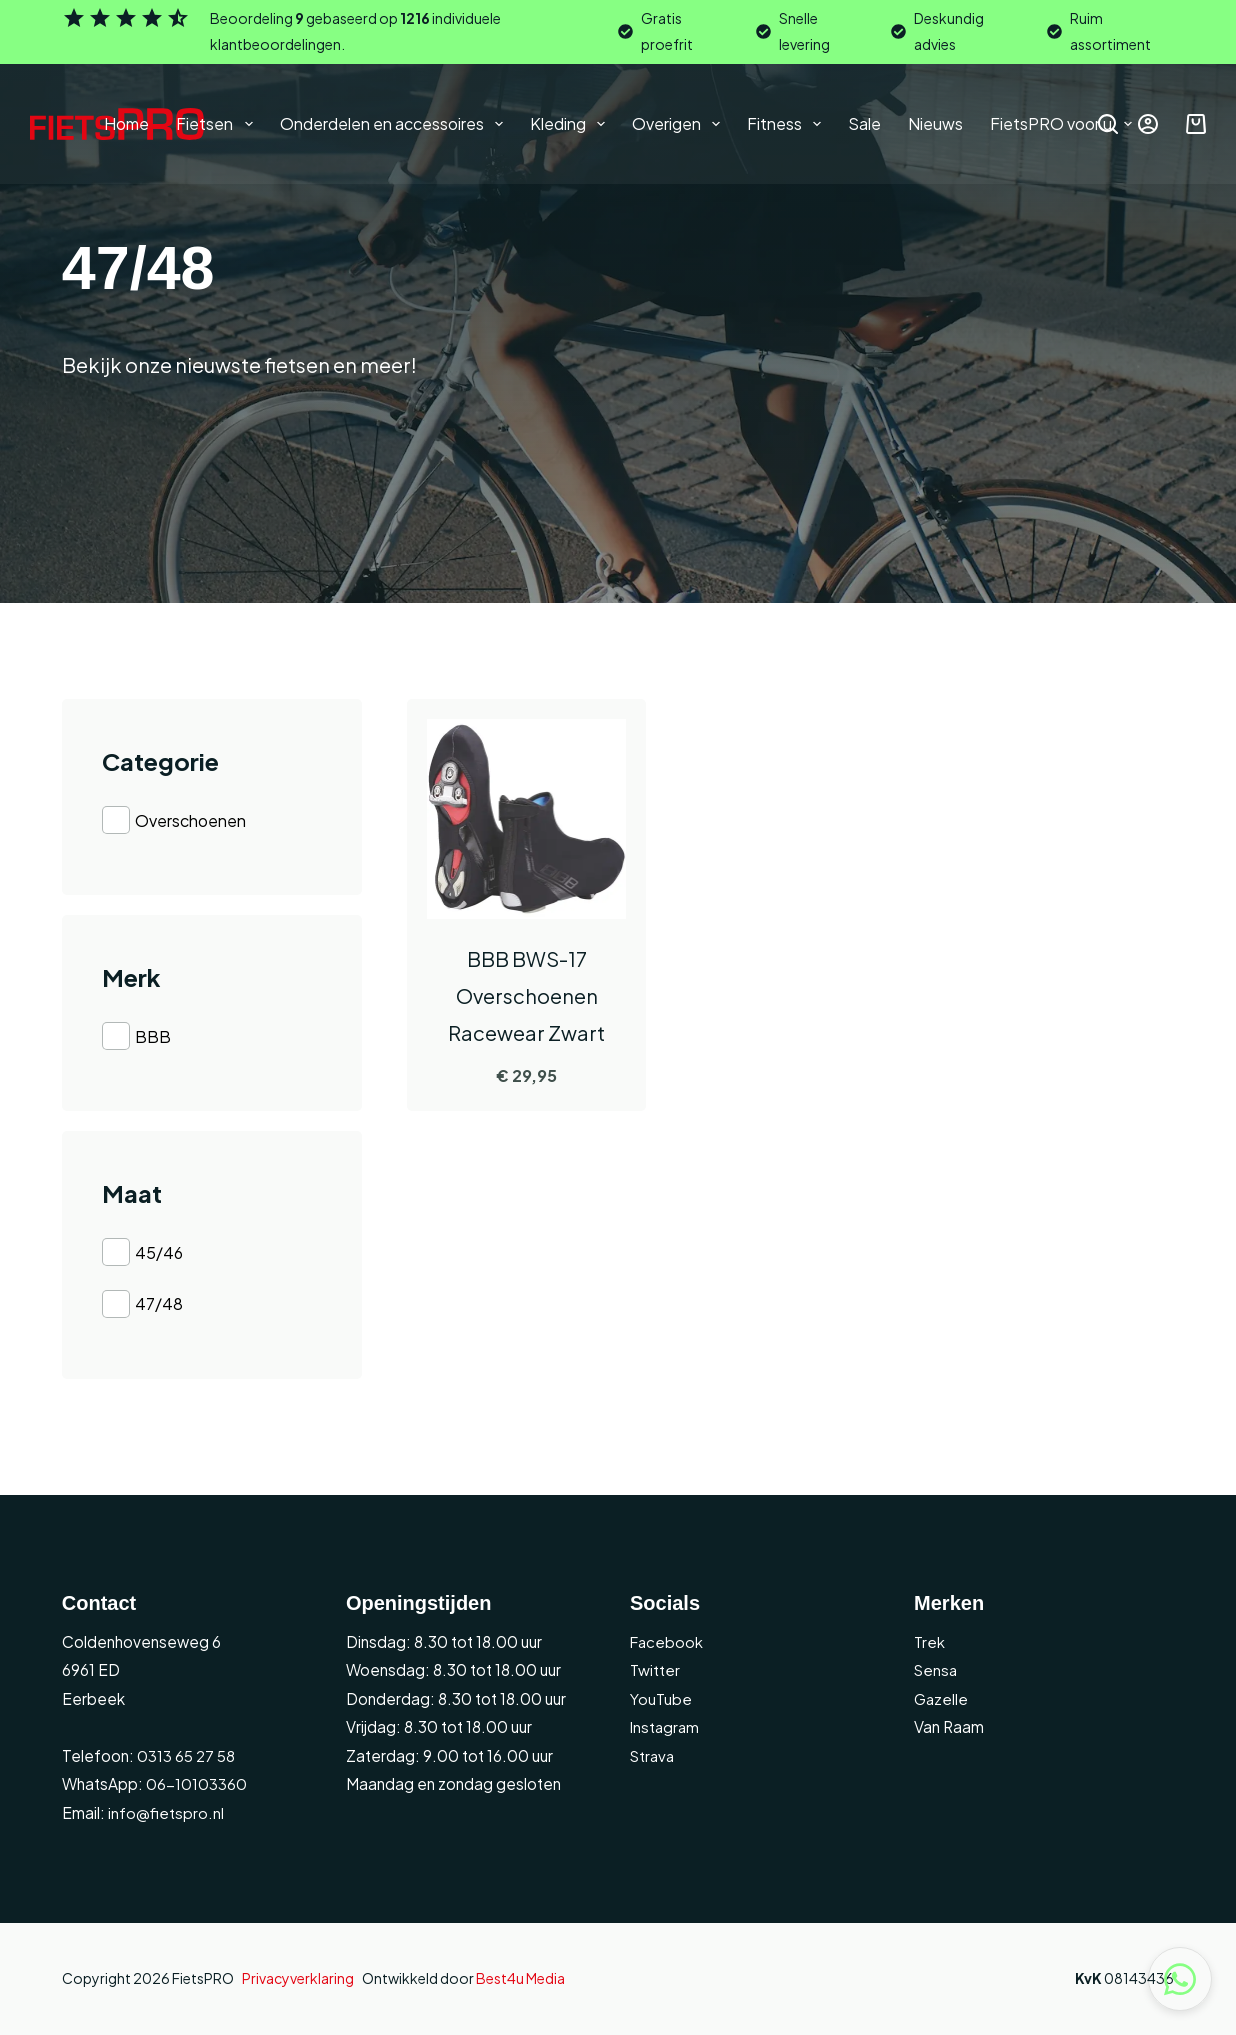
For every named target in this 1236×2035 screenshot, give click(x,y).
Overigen (680, 124)
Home (126, 123)
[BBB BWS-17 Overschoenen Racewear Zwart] (527, 819)
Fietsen (218, 124)
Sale (864, 123)
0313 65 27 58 (184, 1755)
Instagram (666, 1726)
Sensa (936, 1669)
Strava (653, 1755)
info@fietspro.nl (165, 1812)
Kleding (571, 124)
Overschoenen (190, 820)
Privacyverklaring (298, 1978)
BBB (153, 1036)
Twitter (655, 1669)
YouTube (661, 1698)
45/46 (159, 1251)
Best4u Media (520, 1978)
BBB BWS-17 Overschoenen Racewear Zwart (526, 995)
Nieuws (935, 123)
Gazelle (942, 1698)
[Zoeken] (1108, 124)
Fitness (788, 124)
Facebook (667, 1641)
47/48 (159, 1303)
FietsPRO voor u (1064, 124)
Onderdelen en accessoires (395, 124)
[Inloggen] (1148, 124)
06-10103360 (196, 1783)
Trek (930, 1641)
